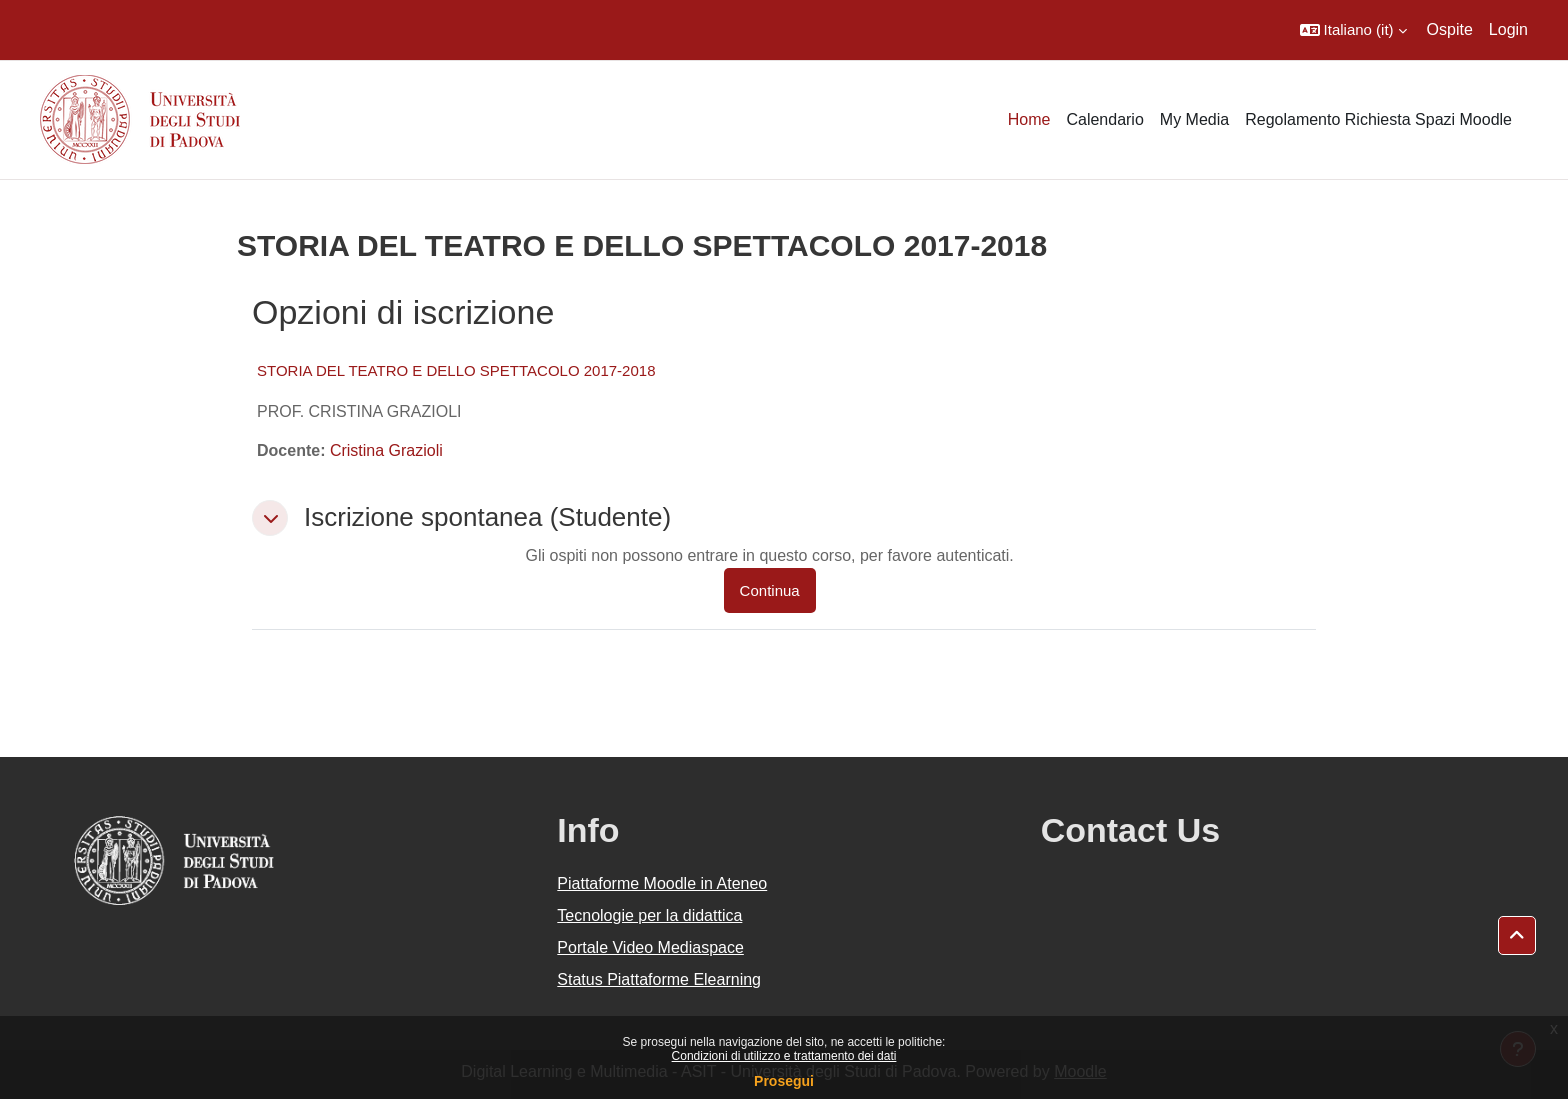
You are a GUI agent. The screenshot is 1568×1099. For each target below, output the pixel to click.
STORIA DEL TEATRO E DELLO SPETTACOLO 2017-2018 (456, 370)
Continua (770, 590)
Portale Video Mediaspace (650, 947)
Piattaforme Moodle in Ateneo (662, 883)
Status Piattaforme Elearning (659, 979)
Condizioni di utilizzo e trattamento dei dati (784, 1056)
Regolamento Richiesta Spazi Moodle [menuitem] (1378, 119)
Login (1508, 29)
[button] (1353, 30)
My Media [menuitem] (1194, 119)
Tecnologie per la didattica (649, 915)
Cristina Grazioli (386, 450)
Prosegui (784, 1081)
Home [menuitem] (1029, 119)
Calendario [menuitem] (1104, 119)
